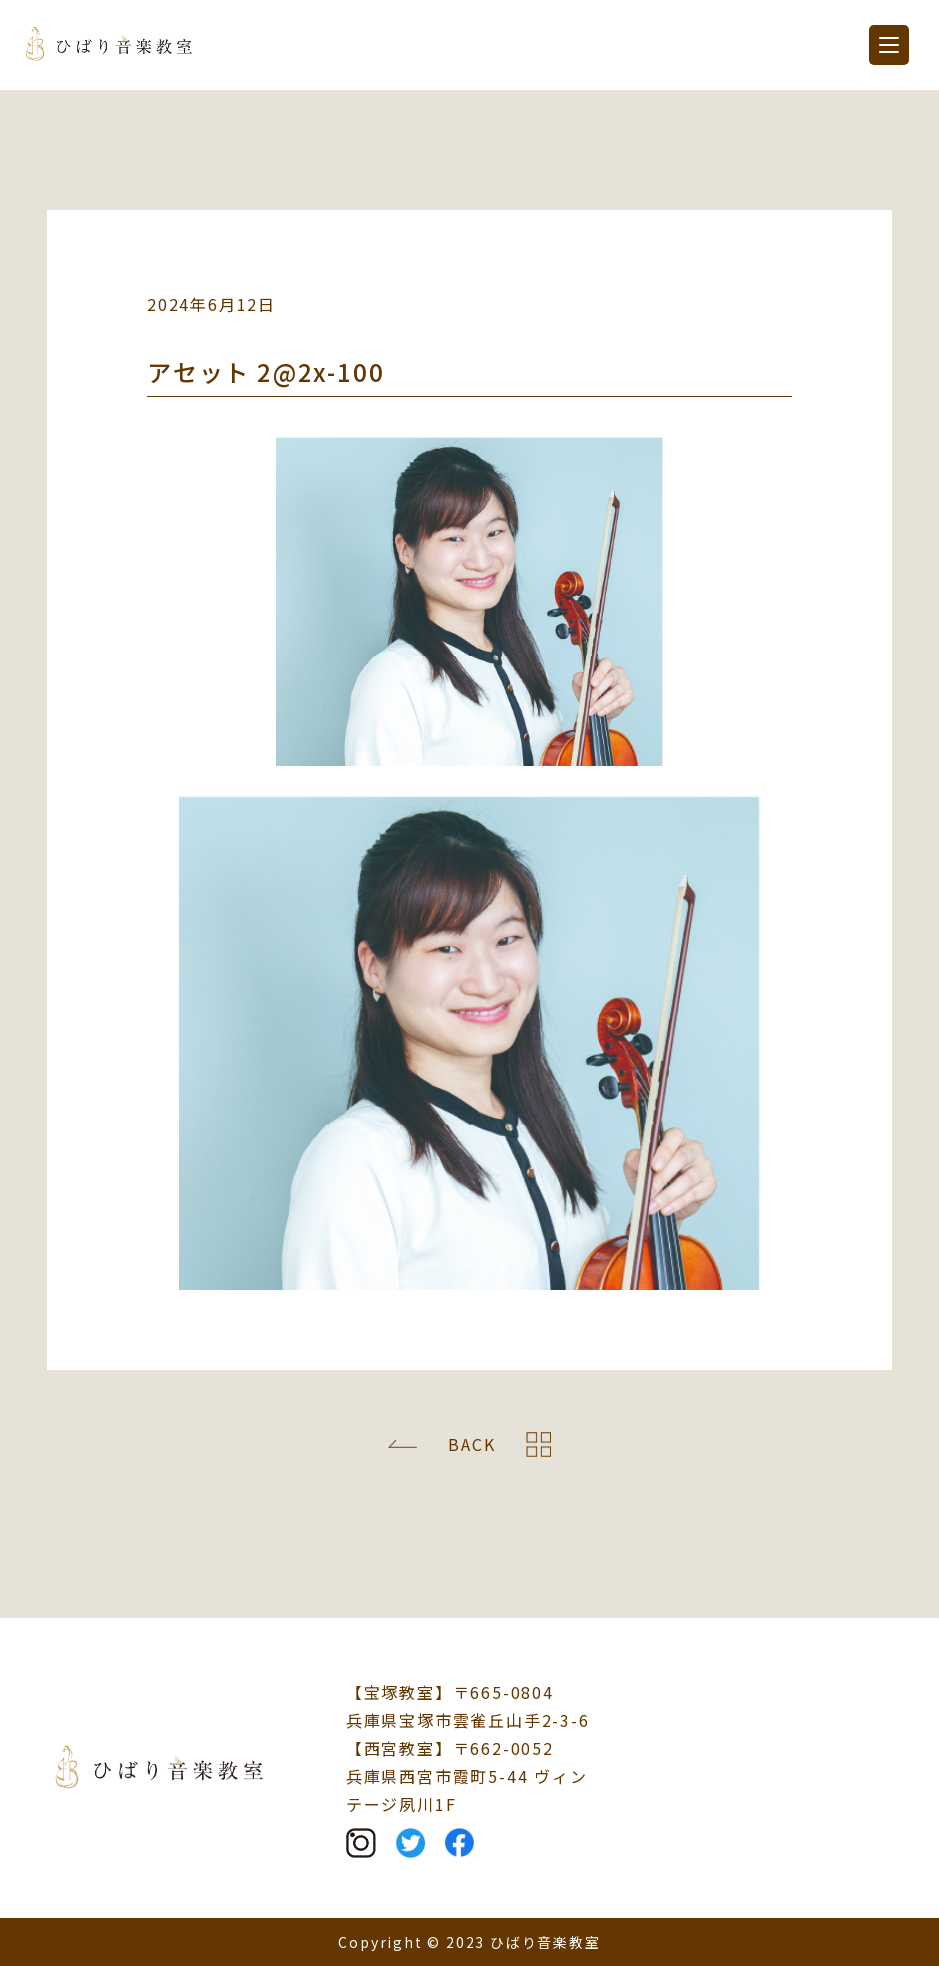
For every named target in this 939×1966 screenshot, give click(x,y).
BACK (471, 1444)
